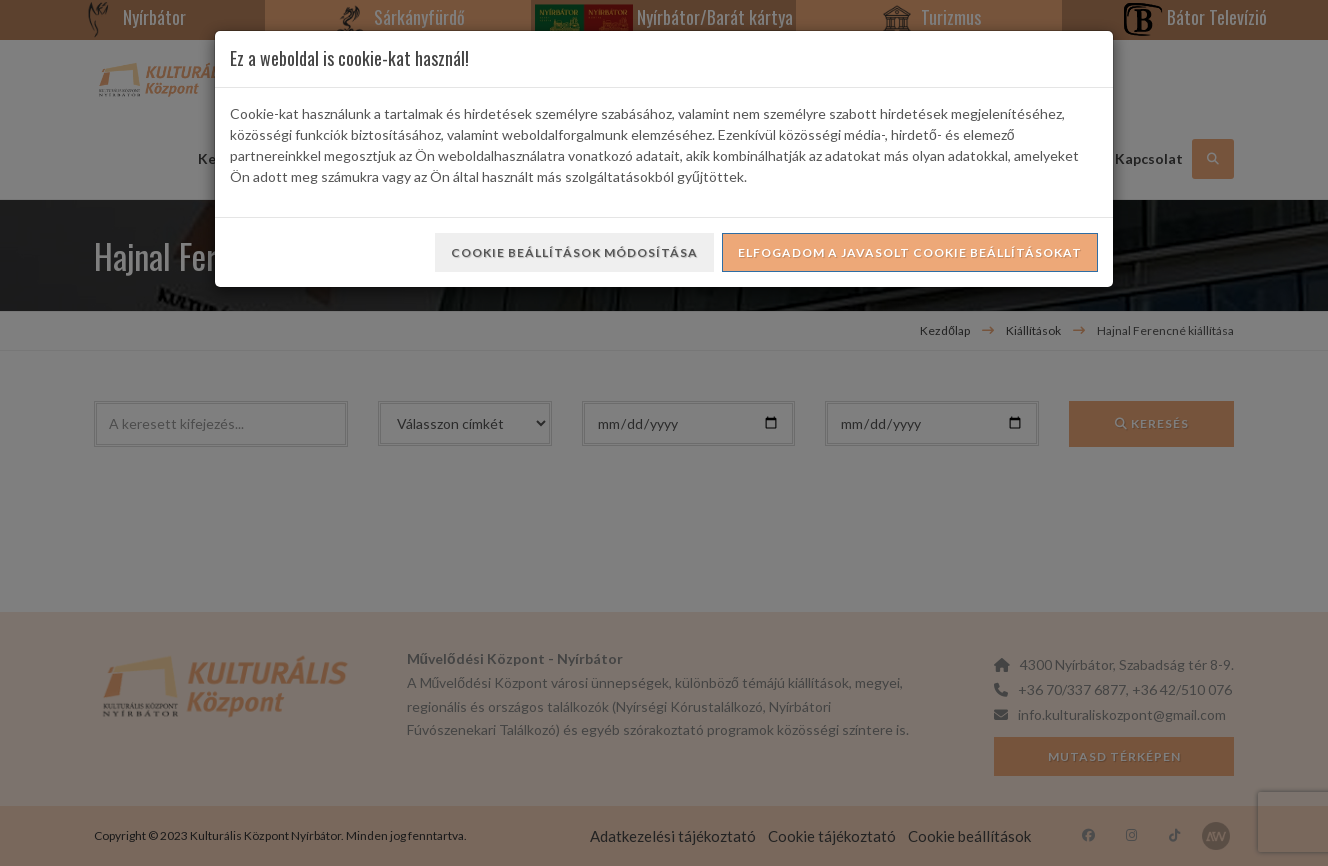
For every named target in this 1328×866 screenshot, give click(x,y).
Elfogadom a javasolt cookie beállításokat (910, 252)
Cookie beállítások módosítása (574, 252)
